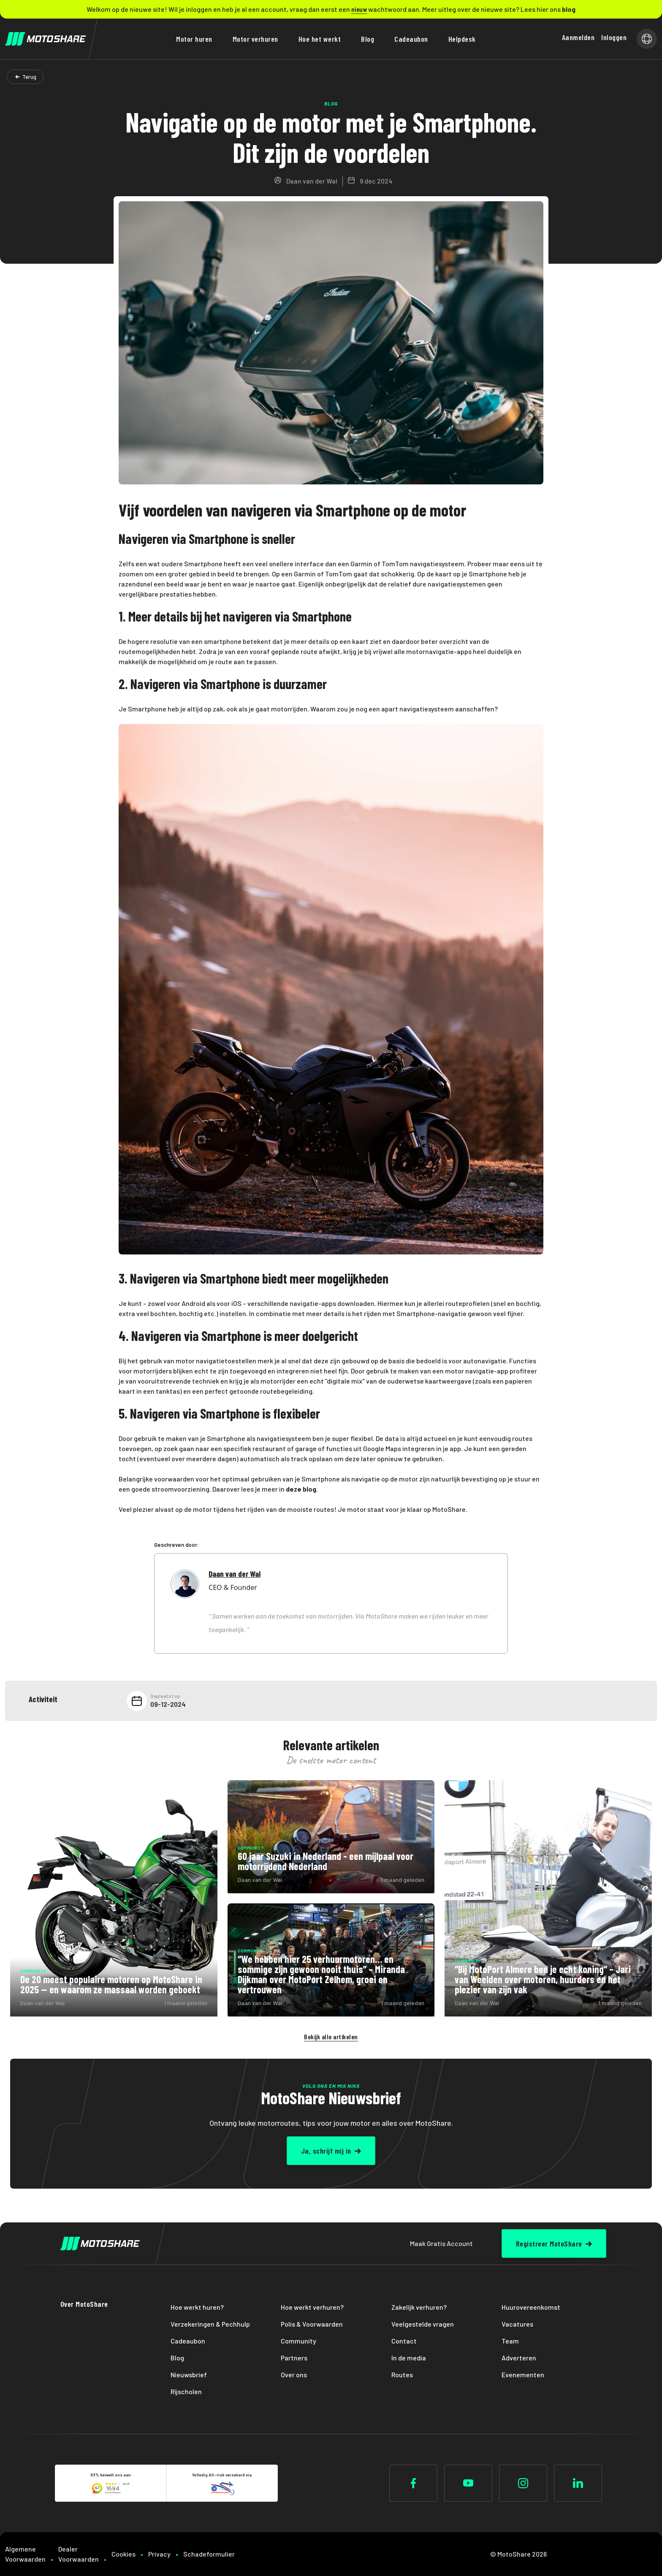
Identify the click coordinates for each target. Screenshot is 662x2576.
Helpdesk (462, 38)
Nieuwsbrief (189, 2375)
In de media (408, 2358)
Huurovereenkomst (531, 2307)
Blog (367, 38)
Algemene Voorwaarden (25, 2554)
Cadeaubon (411, 38)
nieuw (359, 9)
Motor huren (194, 38)
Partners (294, 2358)
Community (298, 2341)
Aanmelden (578, 37)
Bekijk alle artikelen (331, 2037)
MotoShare (449, 1509)
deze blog (301, 1489)
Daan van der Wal (234, 1573)
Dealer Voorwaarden (78, 2554)
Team (510, 2341)
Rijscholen (186, 2391)
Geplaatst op (165, 1696)
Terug (29, 76)
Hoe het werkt (319, 38)
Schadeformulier (209, 2554)
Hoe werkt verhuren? (312, 2307)
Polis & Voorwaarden (312, 2324)
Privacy (159, 2554)
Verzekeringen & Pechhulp (210, 2324)
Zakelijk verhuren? (419, 2307)
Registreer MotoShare (549, 2243)
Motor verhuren (255, 38)
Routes (402, 2375)
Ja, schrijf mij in (326, 2150)
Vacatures (517, 2324)
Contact (404, 2341)
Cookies (123, 2554)
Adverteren (519, 2358)
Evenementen (523, 2375)
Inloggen (614, 37)
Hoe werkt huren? (197, 2307)
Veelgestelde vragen (422, 2324)
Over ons (294, 2375)
